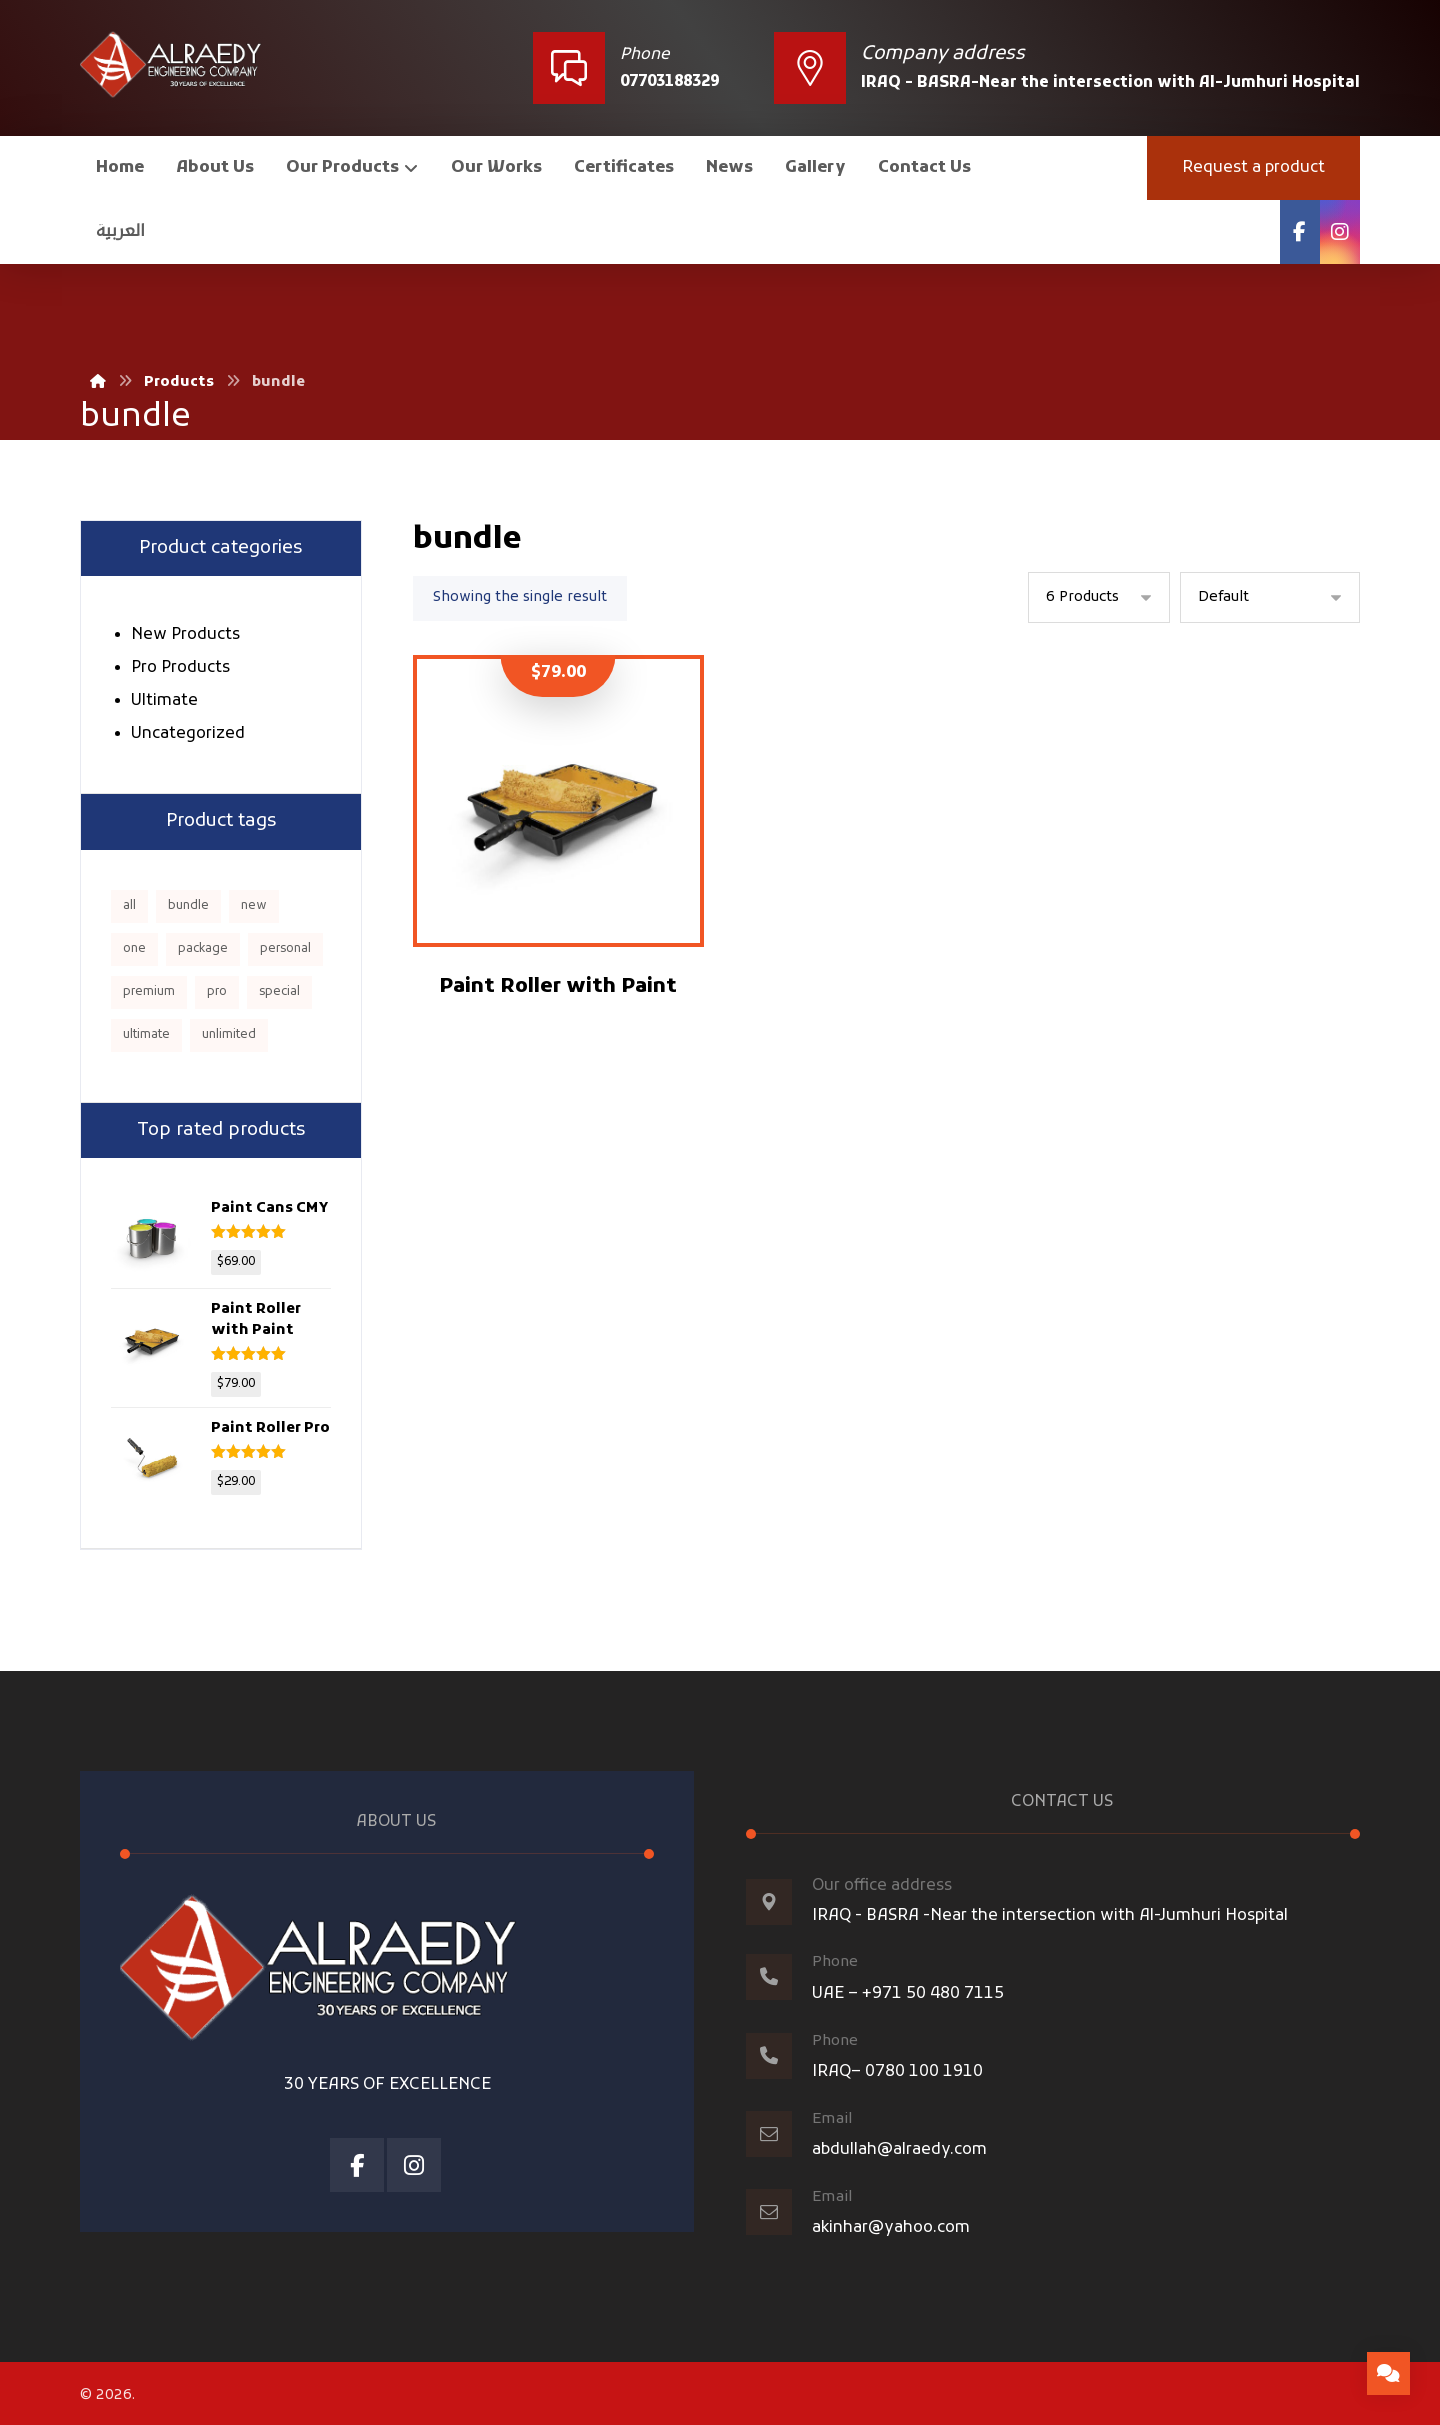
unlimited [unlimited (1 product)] (229, 1035)
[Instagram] (1340, 232)
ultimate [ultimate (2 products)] (146, 1035)
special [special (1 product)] (279, 992)
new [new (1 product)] (254, 906)
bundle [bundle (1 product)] (188, 906)
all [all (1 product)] (129, 906)
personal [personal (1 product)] (285, 949)
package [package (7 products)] (203, 949)
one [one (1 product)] (134, 949)
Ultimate (164, 701)
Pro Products (180, 668)
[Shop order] (1270, 597)
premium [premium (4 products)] (149, 992)
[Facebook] (1300, 232)
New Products (185, 635)
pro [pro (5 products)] (217, 992)
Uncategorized (188, 734)
